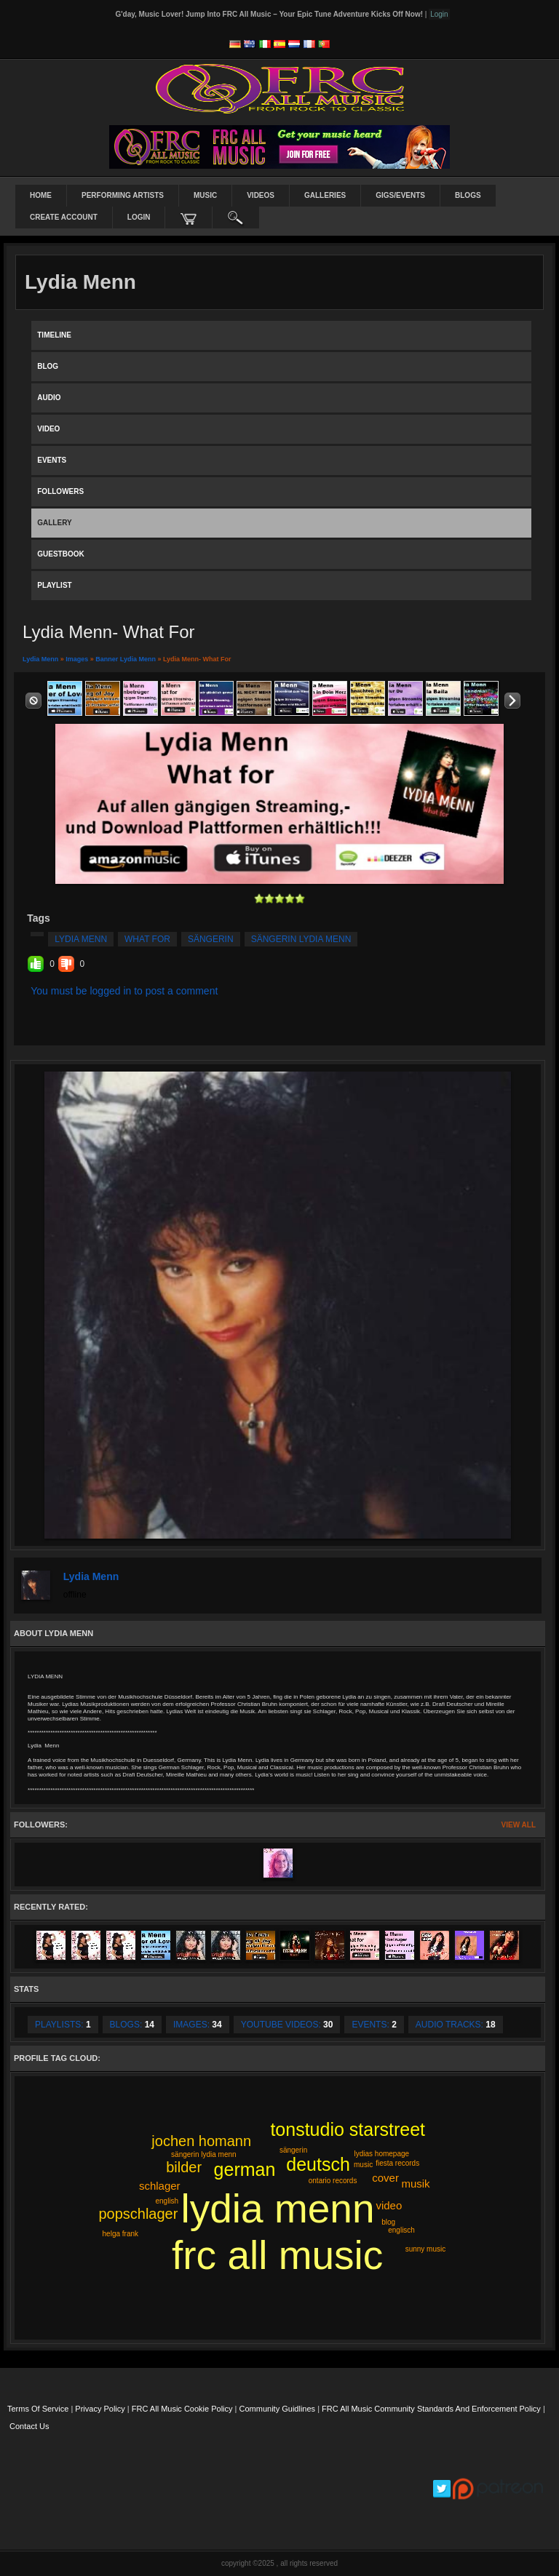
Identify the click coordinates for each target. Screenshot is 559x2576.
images (77, 659)
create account (64, 217)
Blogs (468, 195)
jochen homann (201, 2141)
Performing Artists (123, 195)
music (363, 2165)
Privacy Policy (99, 2408)
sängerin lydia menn (301, 939)
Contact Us (29, 2426)
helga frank (120, 2234)
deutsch (318, 2164)
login (139, 217)
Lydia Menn (40, 659)
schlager (160, 2186)
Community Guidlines (277, 2408)
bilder (184, 2167)
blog (388, 2222)
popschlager (138, 2214)
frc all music (277, 2255)
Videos (260, 195)
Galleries (325, 195)
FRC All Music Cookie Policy (182, 2408)
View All (518, 1825)
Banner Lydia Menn (125, 659)
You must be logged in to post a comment (124, 991)
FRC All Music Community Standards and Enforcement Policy (431, 2408)
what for (147, 939)
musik (415, 2183)
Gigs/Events (400, 195)
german (245, 2169)
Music (205, 195)
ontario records (333, 2181)
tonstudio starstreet (347, 2129)
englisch (401, 2230)
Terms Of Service (37, 2408)
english (166, 2201)
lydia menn (81, 939)
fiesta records (397, 2163)
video (389, 2205)
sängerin (211, 939)
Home (41, 195)
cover (385, 2178)
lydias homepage (381, 2154)
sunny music (425, 2249)
